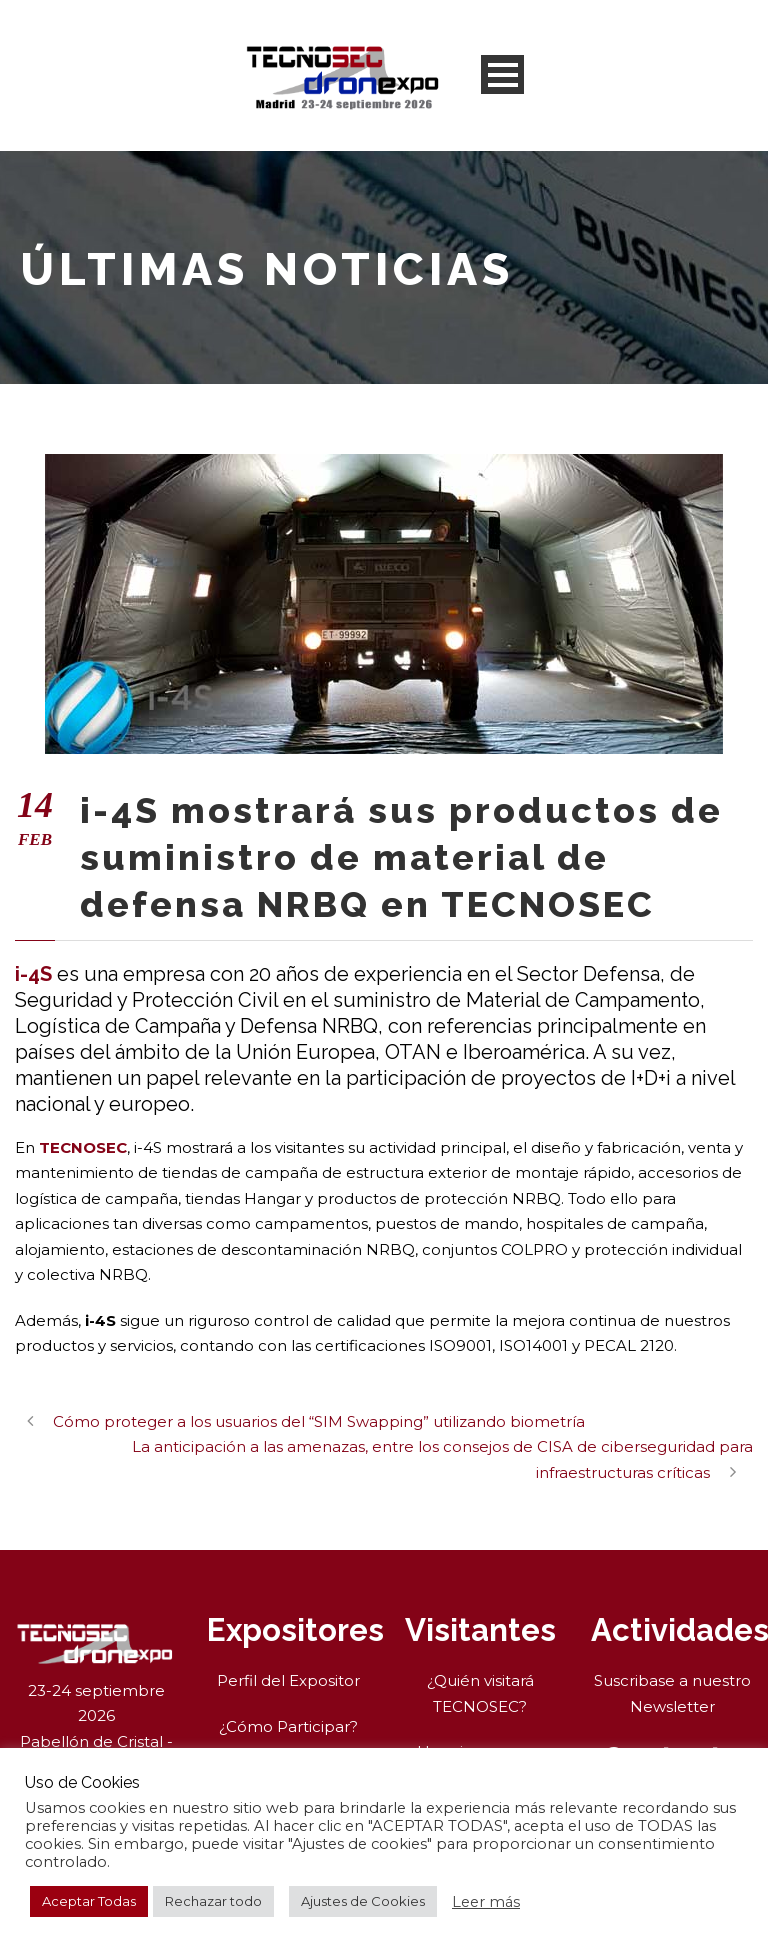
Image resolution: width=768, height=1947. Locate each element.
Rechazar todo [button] (213, 1901)
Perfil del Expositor (288, 1680)
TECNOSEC (83, 1147)
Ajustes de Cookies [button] (363, 1901)
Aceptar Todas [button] (89, 1901)
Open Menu (502, 74)
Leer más (486, 1902)
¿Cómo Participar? (288, 1726)
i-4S (33, 974)
